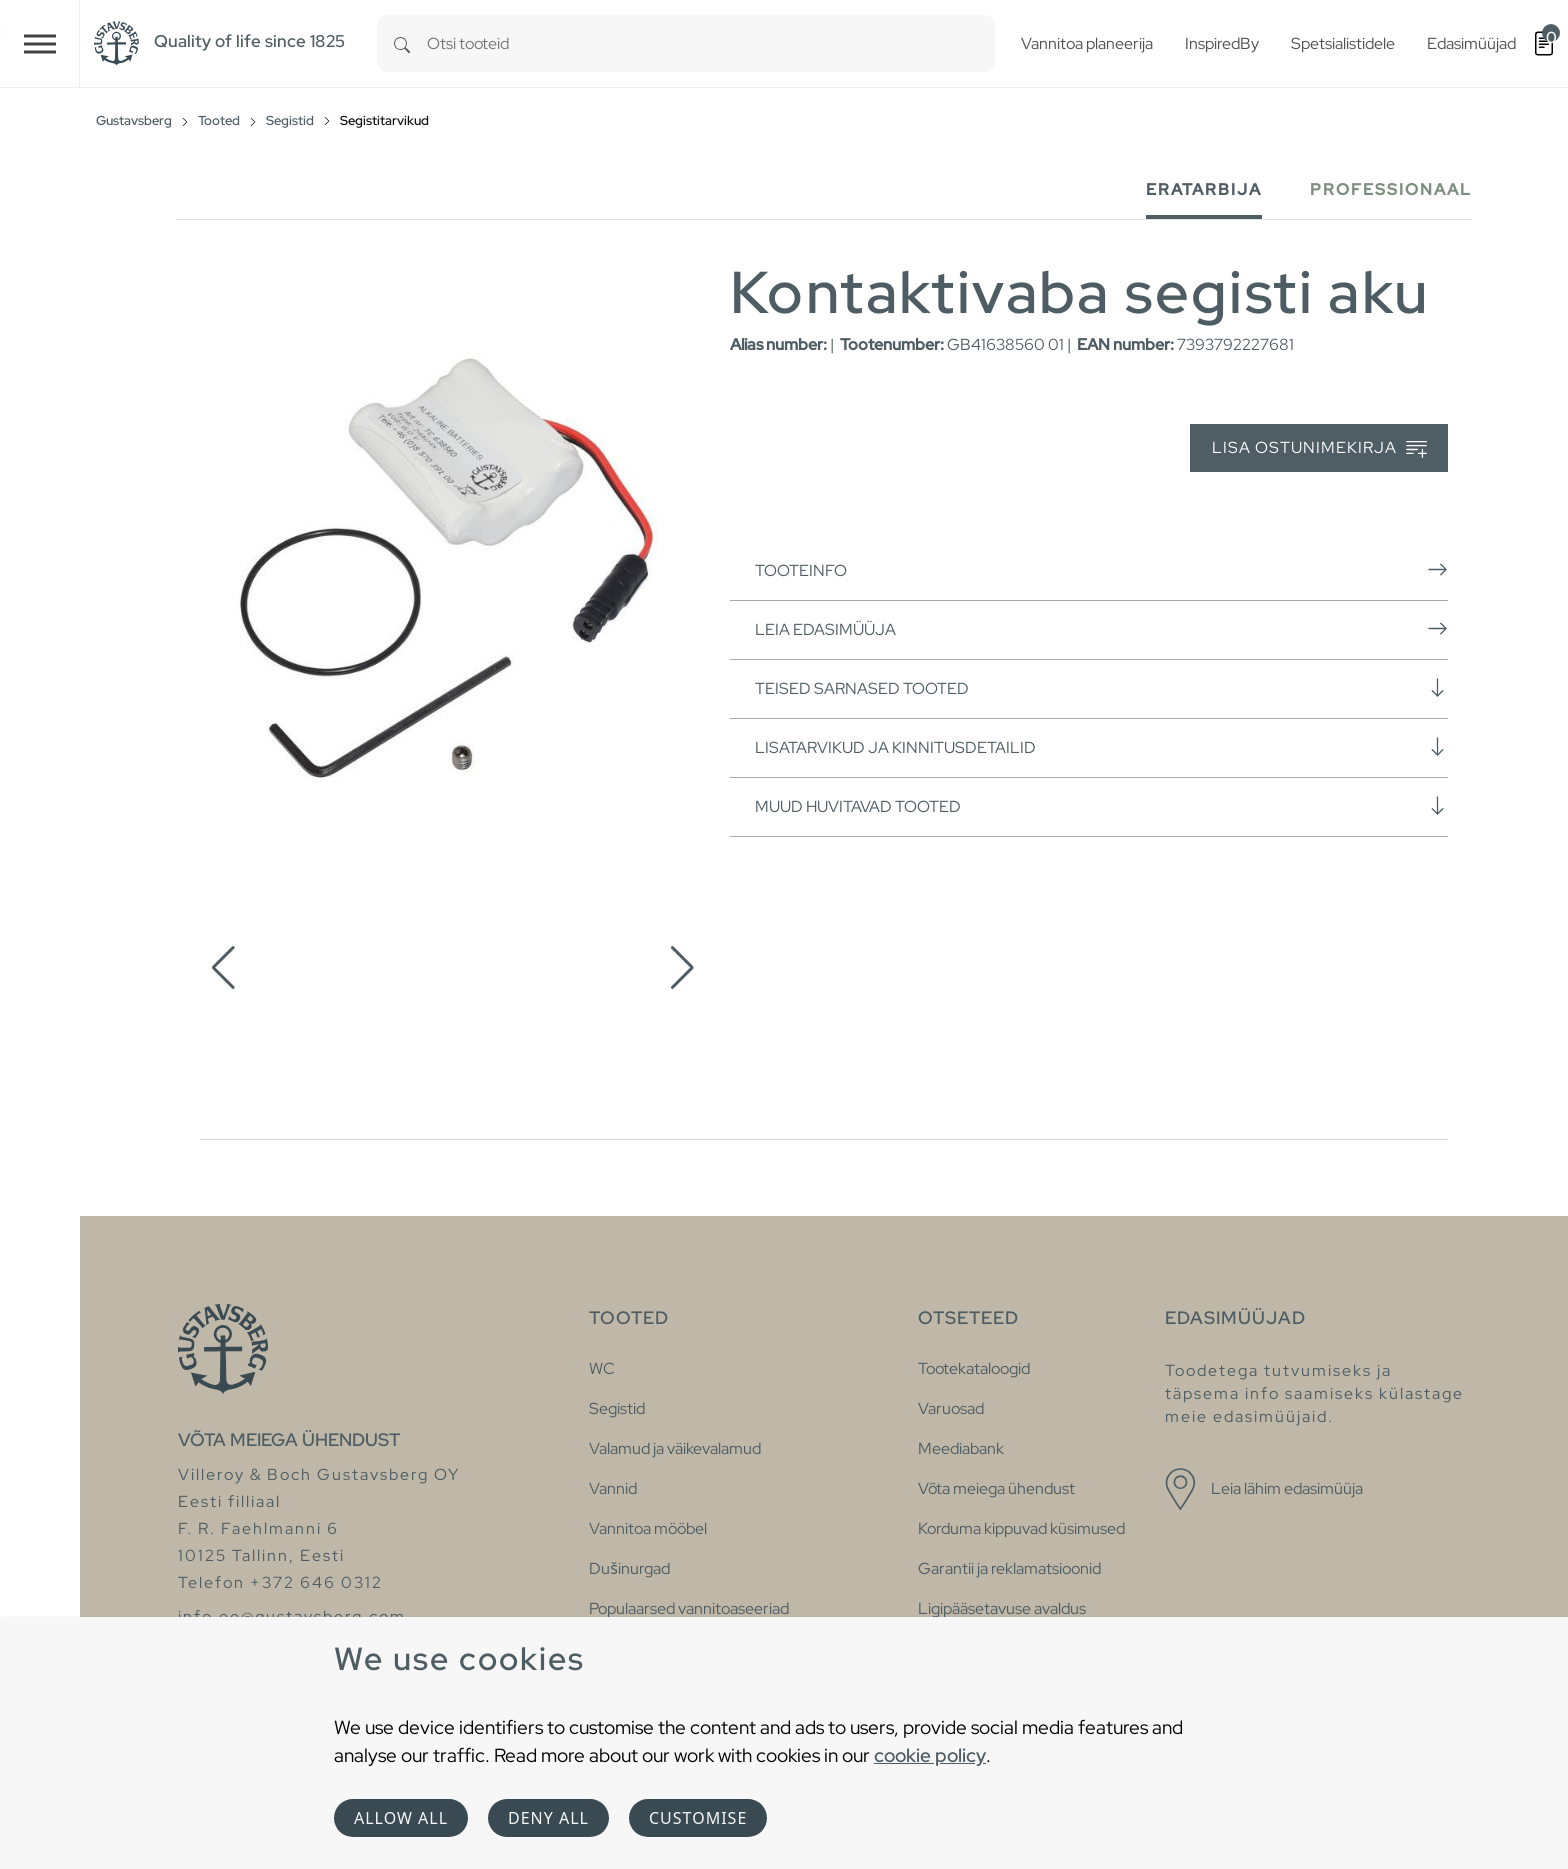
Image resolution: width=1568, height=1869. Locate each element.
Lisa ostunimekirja (1319, 448)
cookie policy (930, 1755)
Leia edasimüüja (1101, 629)
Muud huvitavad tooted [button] (1101, 806)
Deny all (548, 1818)
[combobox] (711, 43)
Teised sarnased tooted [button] (1101, 688)
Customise (698, 1818)
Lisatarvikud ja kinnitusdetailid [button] (1101, 747)
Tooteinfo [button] (1101, 570)
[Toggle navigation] (40, 43)
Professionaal (1391, 189)
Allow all (401, 1818)
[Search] (402, 43)
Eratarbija (1204, 189)
